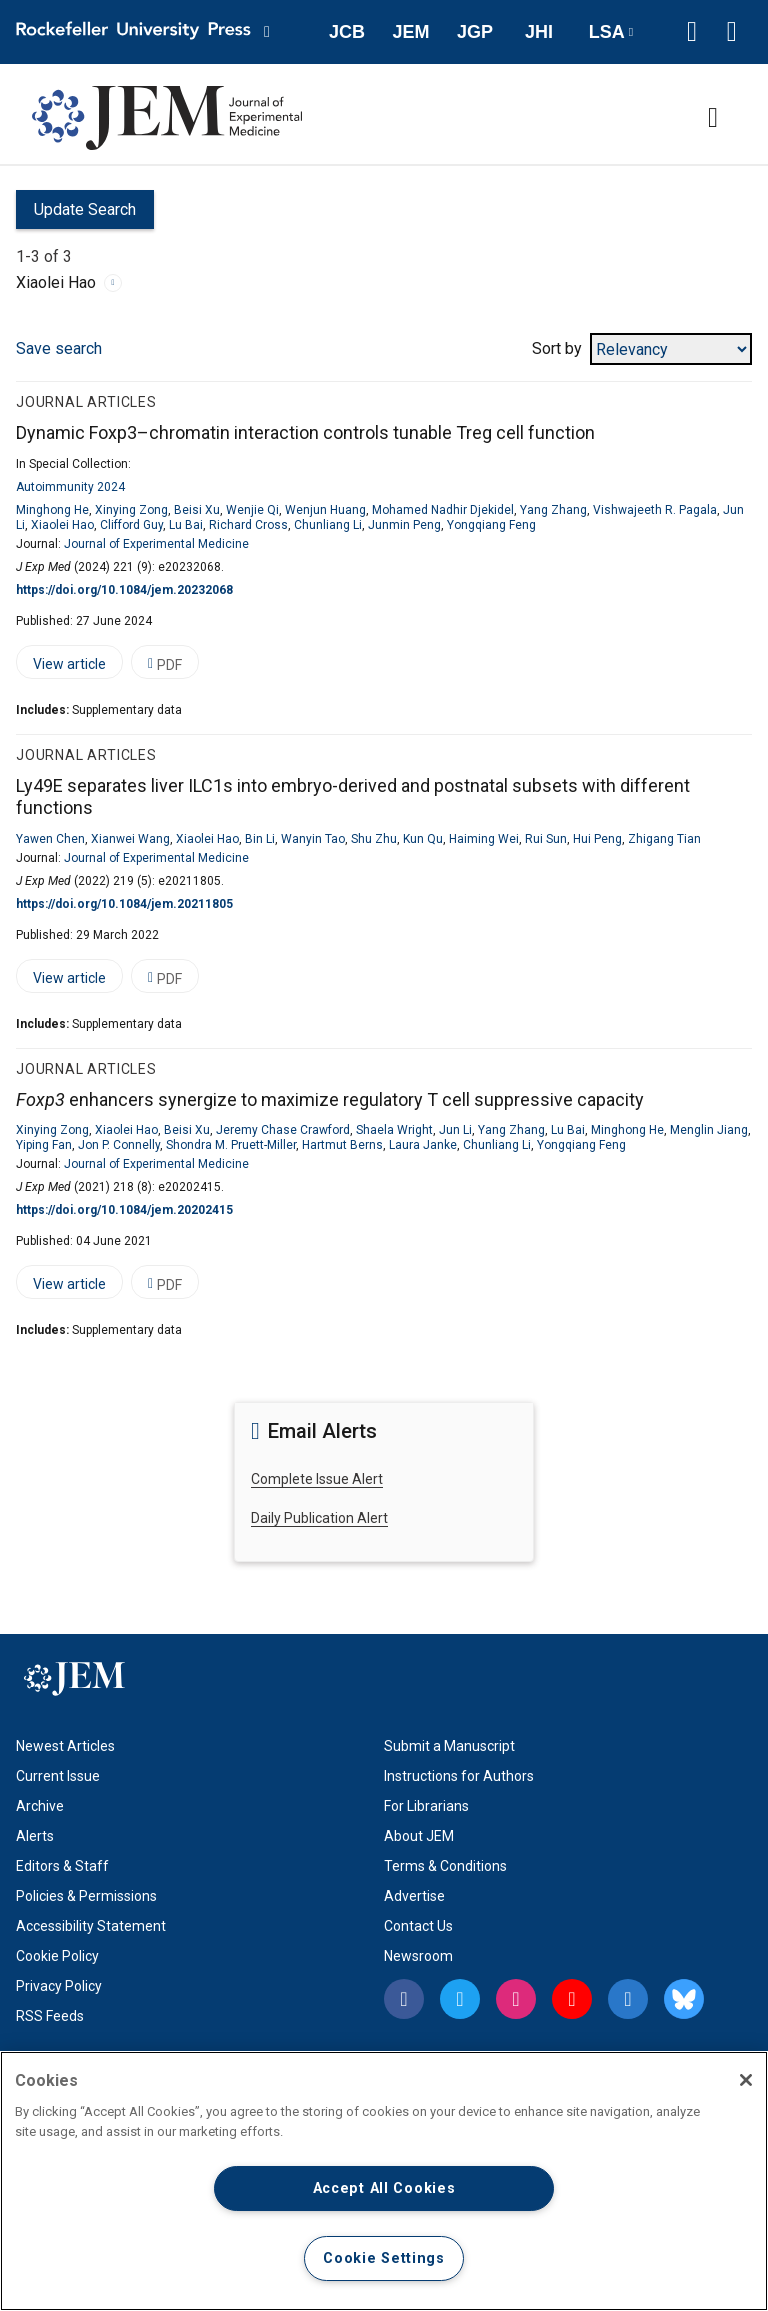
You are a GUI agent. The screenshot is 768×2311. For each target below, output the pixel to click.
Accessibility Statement (91, 1926)
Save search (59, 348)
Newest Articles (65, 1746)
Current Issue (58, 1776)
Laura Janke (423, 1145)
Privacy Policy (59, 1986)
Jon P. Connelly (119, 1145)
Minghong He (52, 510)
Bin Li (260, 839)
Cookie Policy (57, 1956)
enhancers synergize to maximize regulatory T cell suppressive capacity (330, 1099)
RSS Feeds (50, 2016)
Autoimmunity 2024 (70, 487)
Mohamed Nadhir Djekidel (443, 510)
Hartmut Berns (342, 1145)
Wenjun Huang (325, 510)
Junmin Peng (404, 525)
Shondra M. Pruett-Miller (231, 1145)
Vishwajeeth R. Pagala (655, 510)
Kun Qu (423, 839)
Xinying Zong (131, 510)
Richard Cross (248, 525)
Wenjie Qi (252, 510)
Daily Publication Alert (319, 1518)
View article (61, 667)
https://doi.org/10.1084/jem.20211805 (124, 904)
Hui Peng (597, 839)
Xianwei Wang (130, 839)
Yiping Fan (44, 1145)
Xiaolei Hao (62, 525)
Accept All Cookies (384, 2188)
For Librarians (426, 1806)
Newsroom (418, 1956)
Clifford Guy (131, 525)
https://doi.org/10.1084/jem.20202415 (124, 1210)
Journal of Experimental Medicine (156, 544)
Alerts (35, 1836)
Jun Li (455, 1130)
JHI (539, 32)
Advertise (414, 1896)
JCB (347, 32)
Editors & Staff (62, 1866)
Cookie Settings (384, 2258)
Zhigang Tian (664, 839)
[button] (692, 32)
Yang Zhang (553, 510)
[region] (384, 2181)
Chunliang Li (328, 525)
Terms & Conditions (445, 1866)
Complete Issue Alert (317, 1479)
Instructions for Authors (459, 1776)
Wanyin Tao (313, 839)
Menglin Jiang (709, 1130)
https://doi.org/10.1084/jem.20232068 (124, 590)
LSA (607, 32)
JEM (410, 32)
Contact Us (418, 1926)
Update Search (76, 214)
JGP (475, 32)
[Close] (746, 2080)
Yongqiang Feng (491, 525)
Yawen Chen (50, 839)
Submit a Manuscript (449, 1746)
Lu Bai (186, 525)
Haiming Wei (484, 839)
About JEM (419, 1836)
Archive (40, 1806)
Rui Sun (546, 839)
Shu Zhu (374, 839)
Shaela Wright (394, 1130)
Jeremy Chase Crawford (283, 1130)
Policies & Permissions (86, 1896)
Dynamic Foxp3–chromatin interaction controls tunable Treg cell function (305, 432)
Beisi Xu (197, 510)
